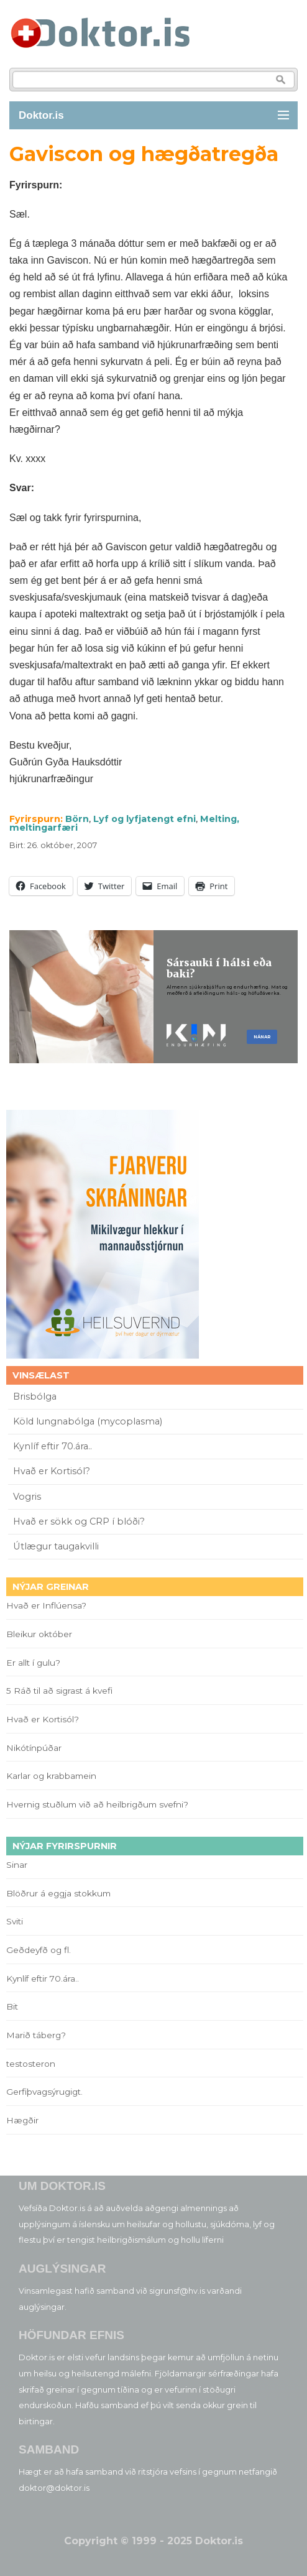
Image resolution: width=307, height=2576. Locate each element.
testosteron (30, 2064)
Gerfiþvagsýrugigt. (44, 2092)
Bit (12, 2006)
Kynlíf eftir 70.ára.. (52, 1446)
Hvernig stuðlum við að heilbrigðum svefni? (97, 1804)
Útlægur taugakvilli (56, 1546)
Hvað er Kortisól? (53, 1471)
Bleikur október (39, 1634)
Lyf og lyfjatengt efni (144, 818)
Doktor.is (41, 115)
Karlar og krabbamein (51, 1776)
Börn (77, 818)
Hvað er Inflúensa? (46, 1605)
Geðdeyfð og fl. (38, 1950)
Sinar (16, 1865)
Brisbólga (35, 1396)
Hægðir (22, 2120)
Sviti (14, 1921)
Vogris (27, 1496)
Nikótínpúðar (34, 1748)
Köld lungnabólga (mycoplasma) (87, 1421)
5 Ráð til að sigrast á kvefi (60, 1691)
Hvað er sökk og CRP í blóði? (79, 1521)
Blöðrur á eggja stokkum (58, 1893)
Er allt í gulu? (35, 1663)
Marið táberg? (36, 2035)
